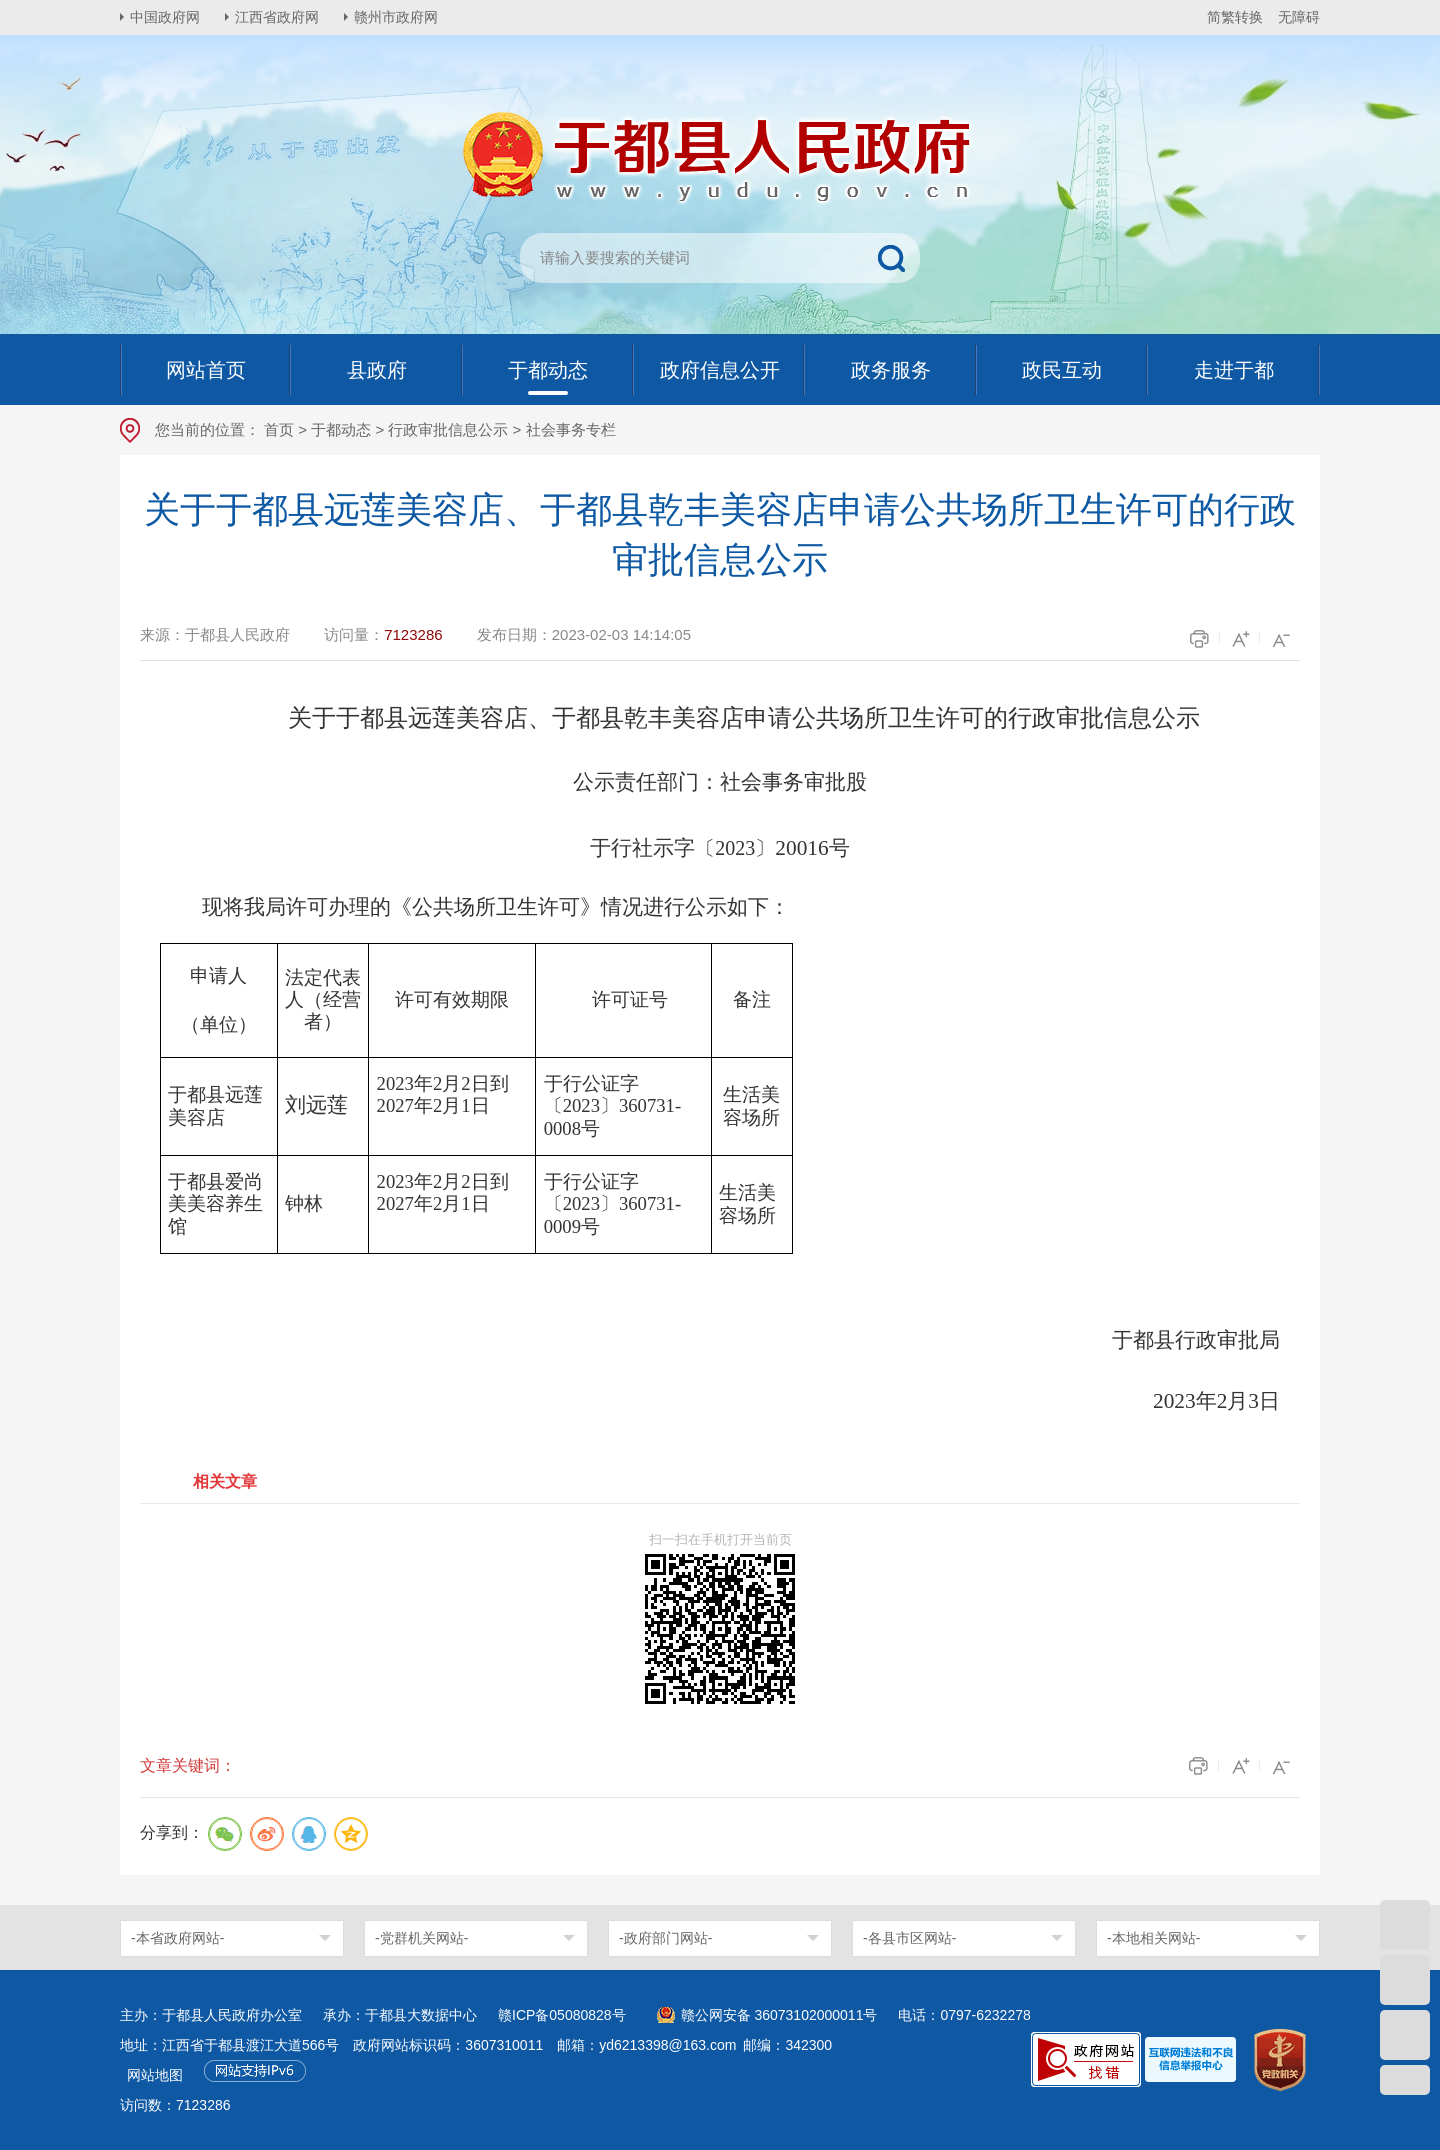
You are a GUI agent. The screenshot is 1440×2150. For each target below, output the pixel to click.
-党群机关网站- (421, 1938)
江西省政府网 (277, 17)
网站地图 (155, 2075)
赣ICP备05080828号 (562, 2015)
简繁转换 (1235, 17)
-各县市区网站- (909, 1938)
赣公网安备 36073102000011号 (779, 2015)
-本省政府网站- (177, 1938)
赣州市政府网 (396, 17)
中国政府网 (165, 17)
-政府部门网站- (665, 1938)
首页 (279, 429)
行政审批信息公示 (448, 429)
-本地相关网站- (1153, 1938)
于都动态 (341, 429)
